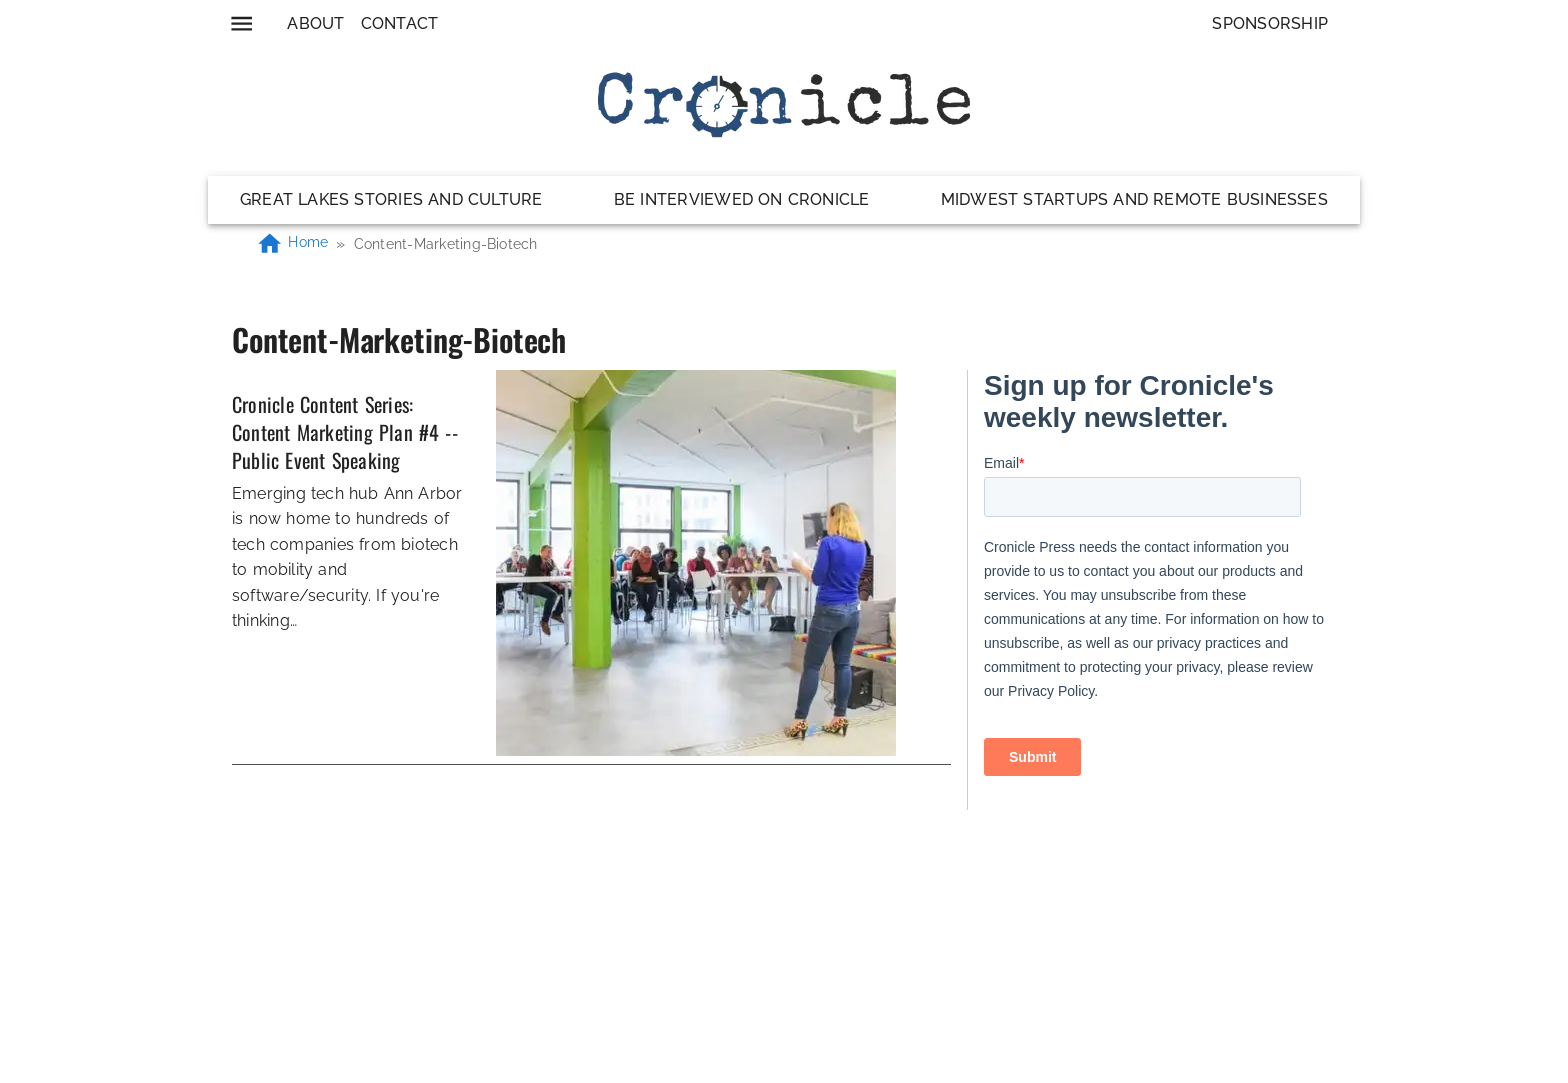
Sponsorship (1270, 23)
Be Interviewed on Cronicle (742, 199)
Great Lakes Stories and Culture (391, 199)
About (315, 23)
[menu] (241, 23)
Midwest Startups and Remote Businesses (1134, 199)
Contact (400, 23)
